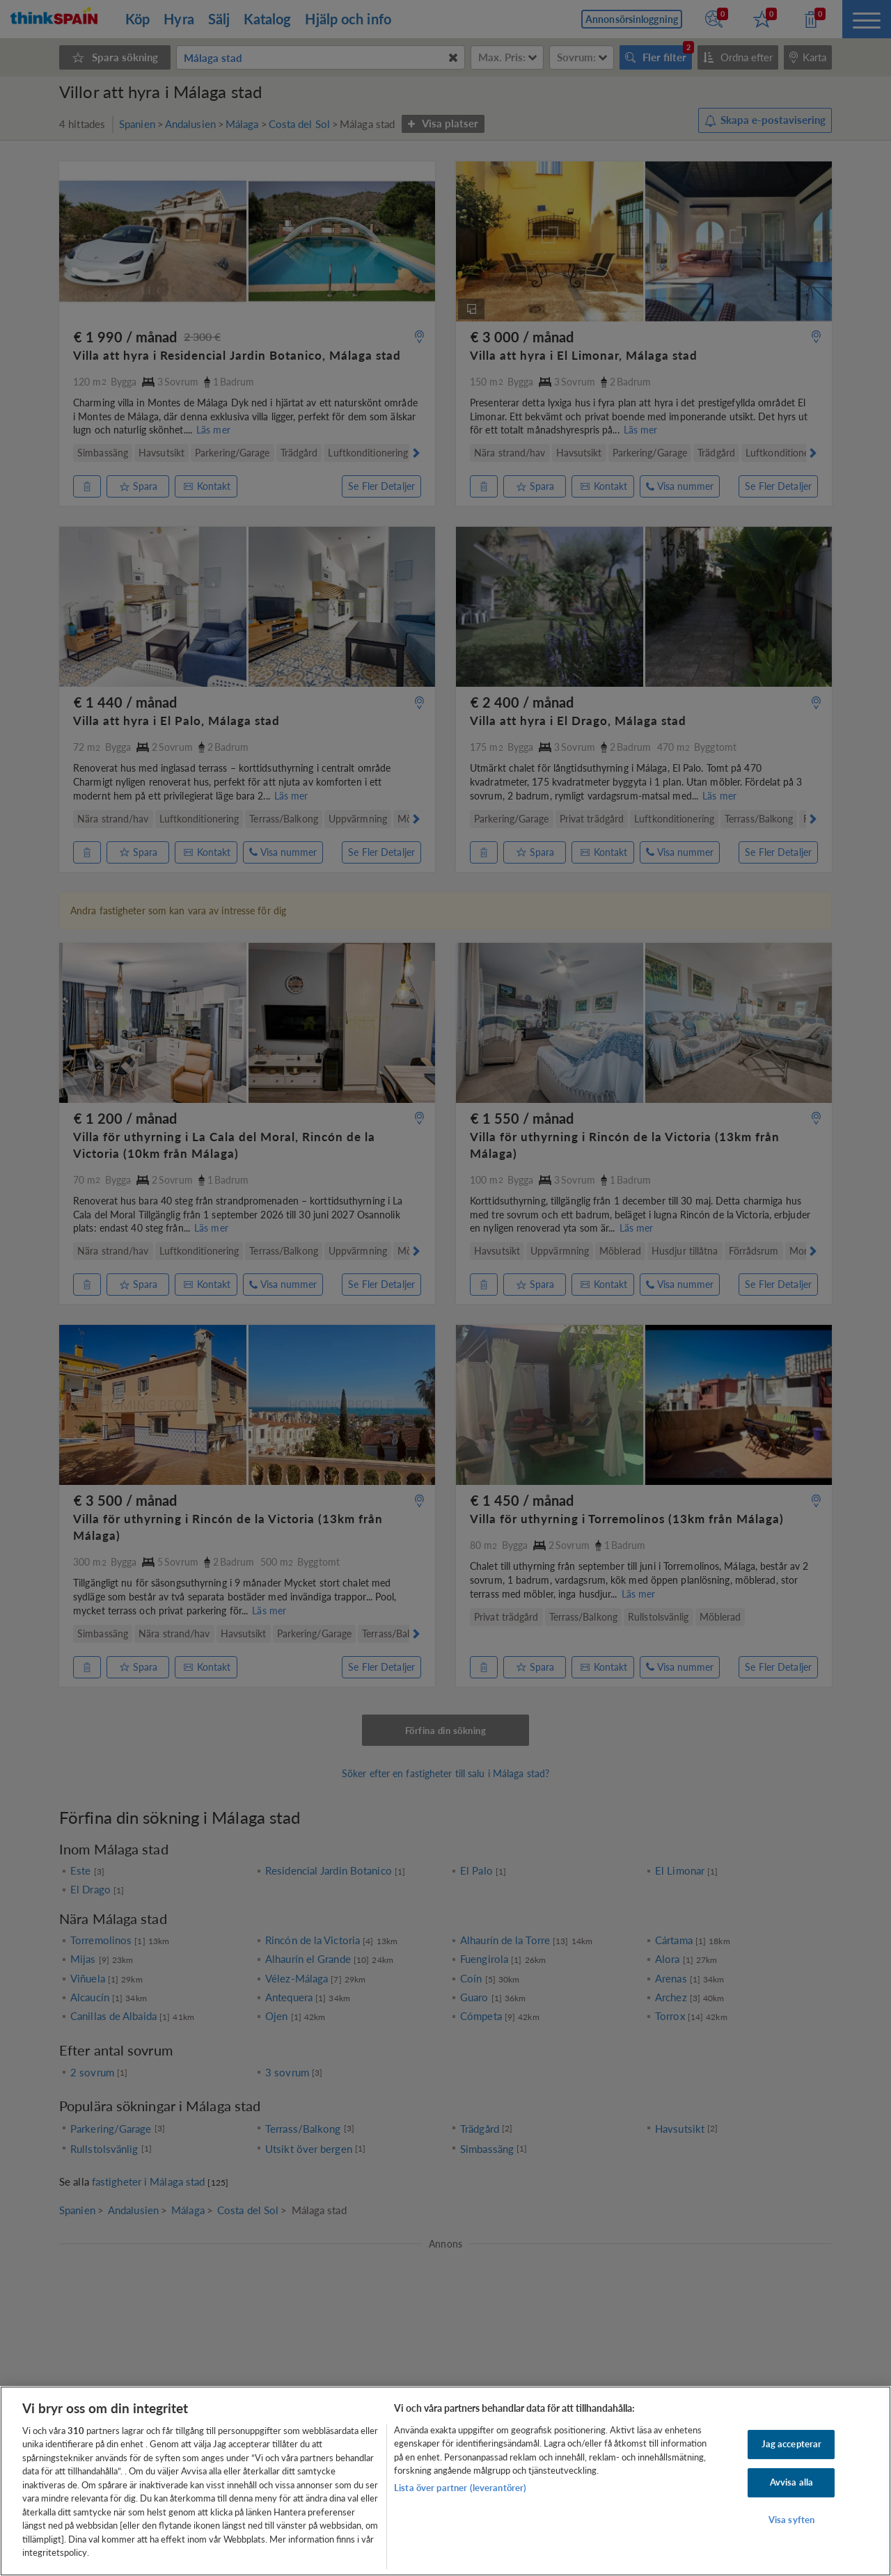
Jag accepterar (792, 2444)
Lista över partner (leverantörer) (460, 2487)
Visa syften (791, 2519)
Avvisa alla (791, 2482)
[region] (445, 2481)
